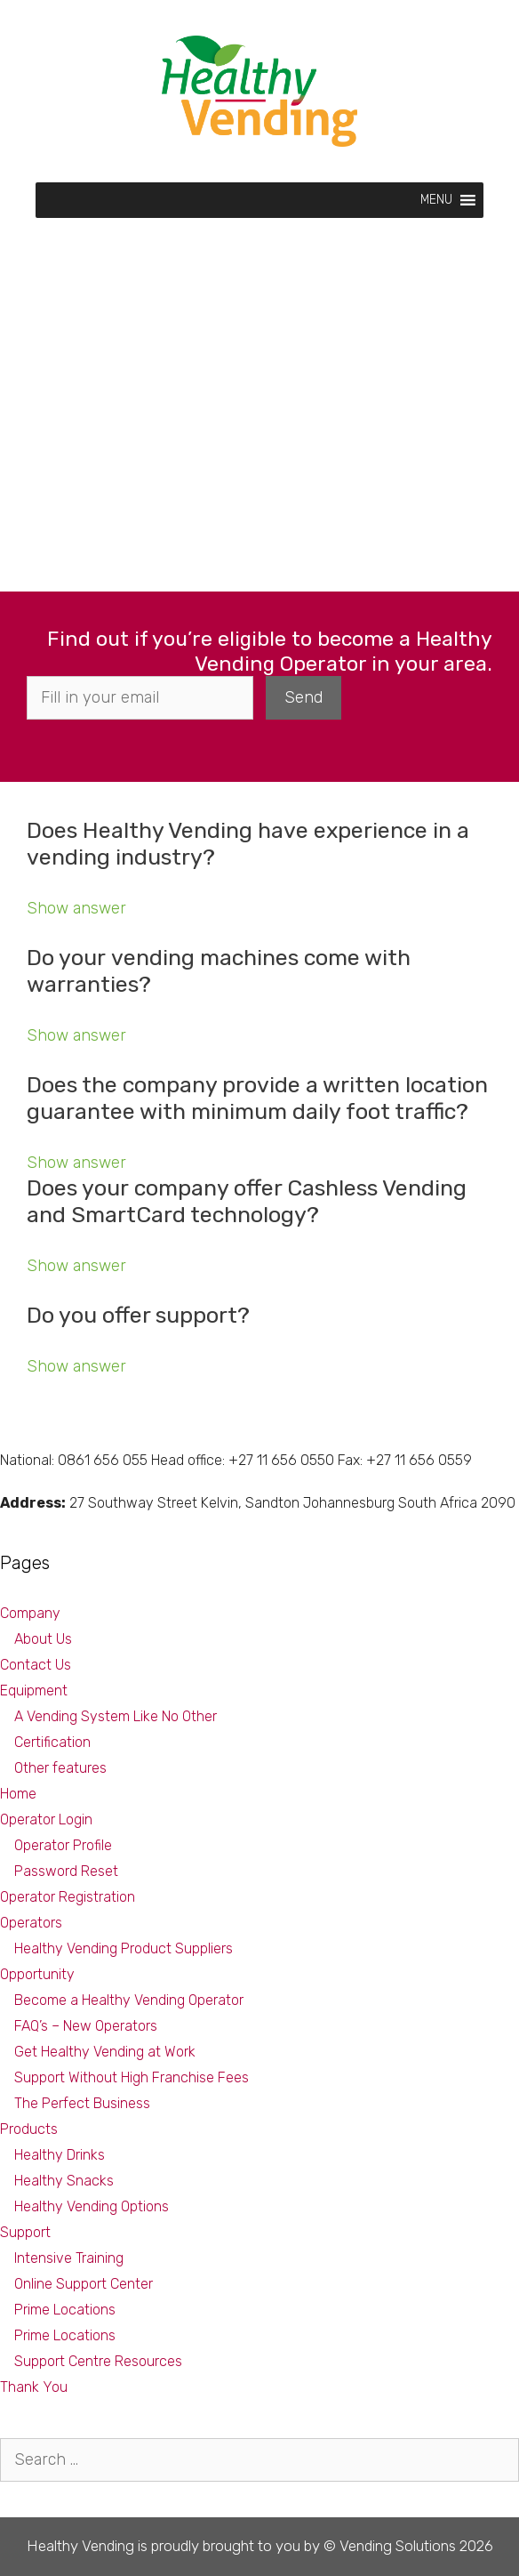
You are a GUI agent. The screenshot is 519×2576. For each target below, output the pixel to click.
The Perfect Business (82, 2103)
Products (29, 2129)
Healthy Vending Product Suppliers (123, 1948)
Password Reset (66, 1871)
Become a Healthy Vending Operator (129, 2000)
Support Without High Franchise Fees (131, 2077)
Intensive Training (69, 2258)
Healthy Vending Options (91, 2206)
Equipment (34, 1690)
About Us (43, 1638)
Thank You (34, 2387)
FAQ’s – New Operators (85, 2025)
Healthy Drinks (59, 2154)
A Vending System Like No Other (115, 1716)
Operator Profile (63, 1845)
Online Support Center (83, 2283)
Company (30, 1613)
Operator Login (46, 1819)
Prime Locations (65, 2309)
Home (18, 1793)
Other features (60, 1767)
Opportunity (37, 1974)
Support (25, 2232)
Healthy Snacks (64, 2180)
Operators (31, 1922)
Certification (52, 1742)
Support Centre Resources (98, 2361)
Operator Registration (67, 1896)
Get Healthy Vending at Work (105, 2051)
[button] (436, 200)
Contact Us (35, 1664)
